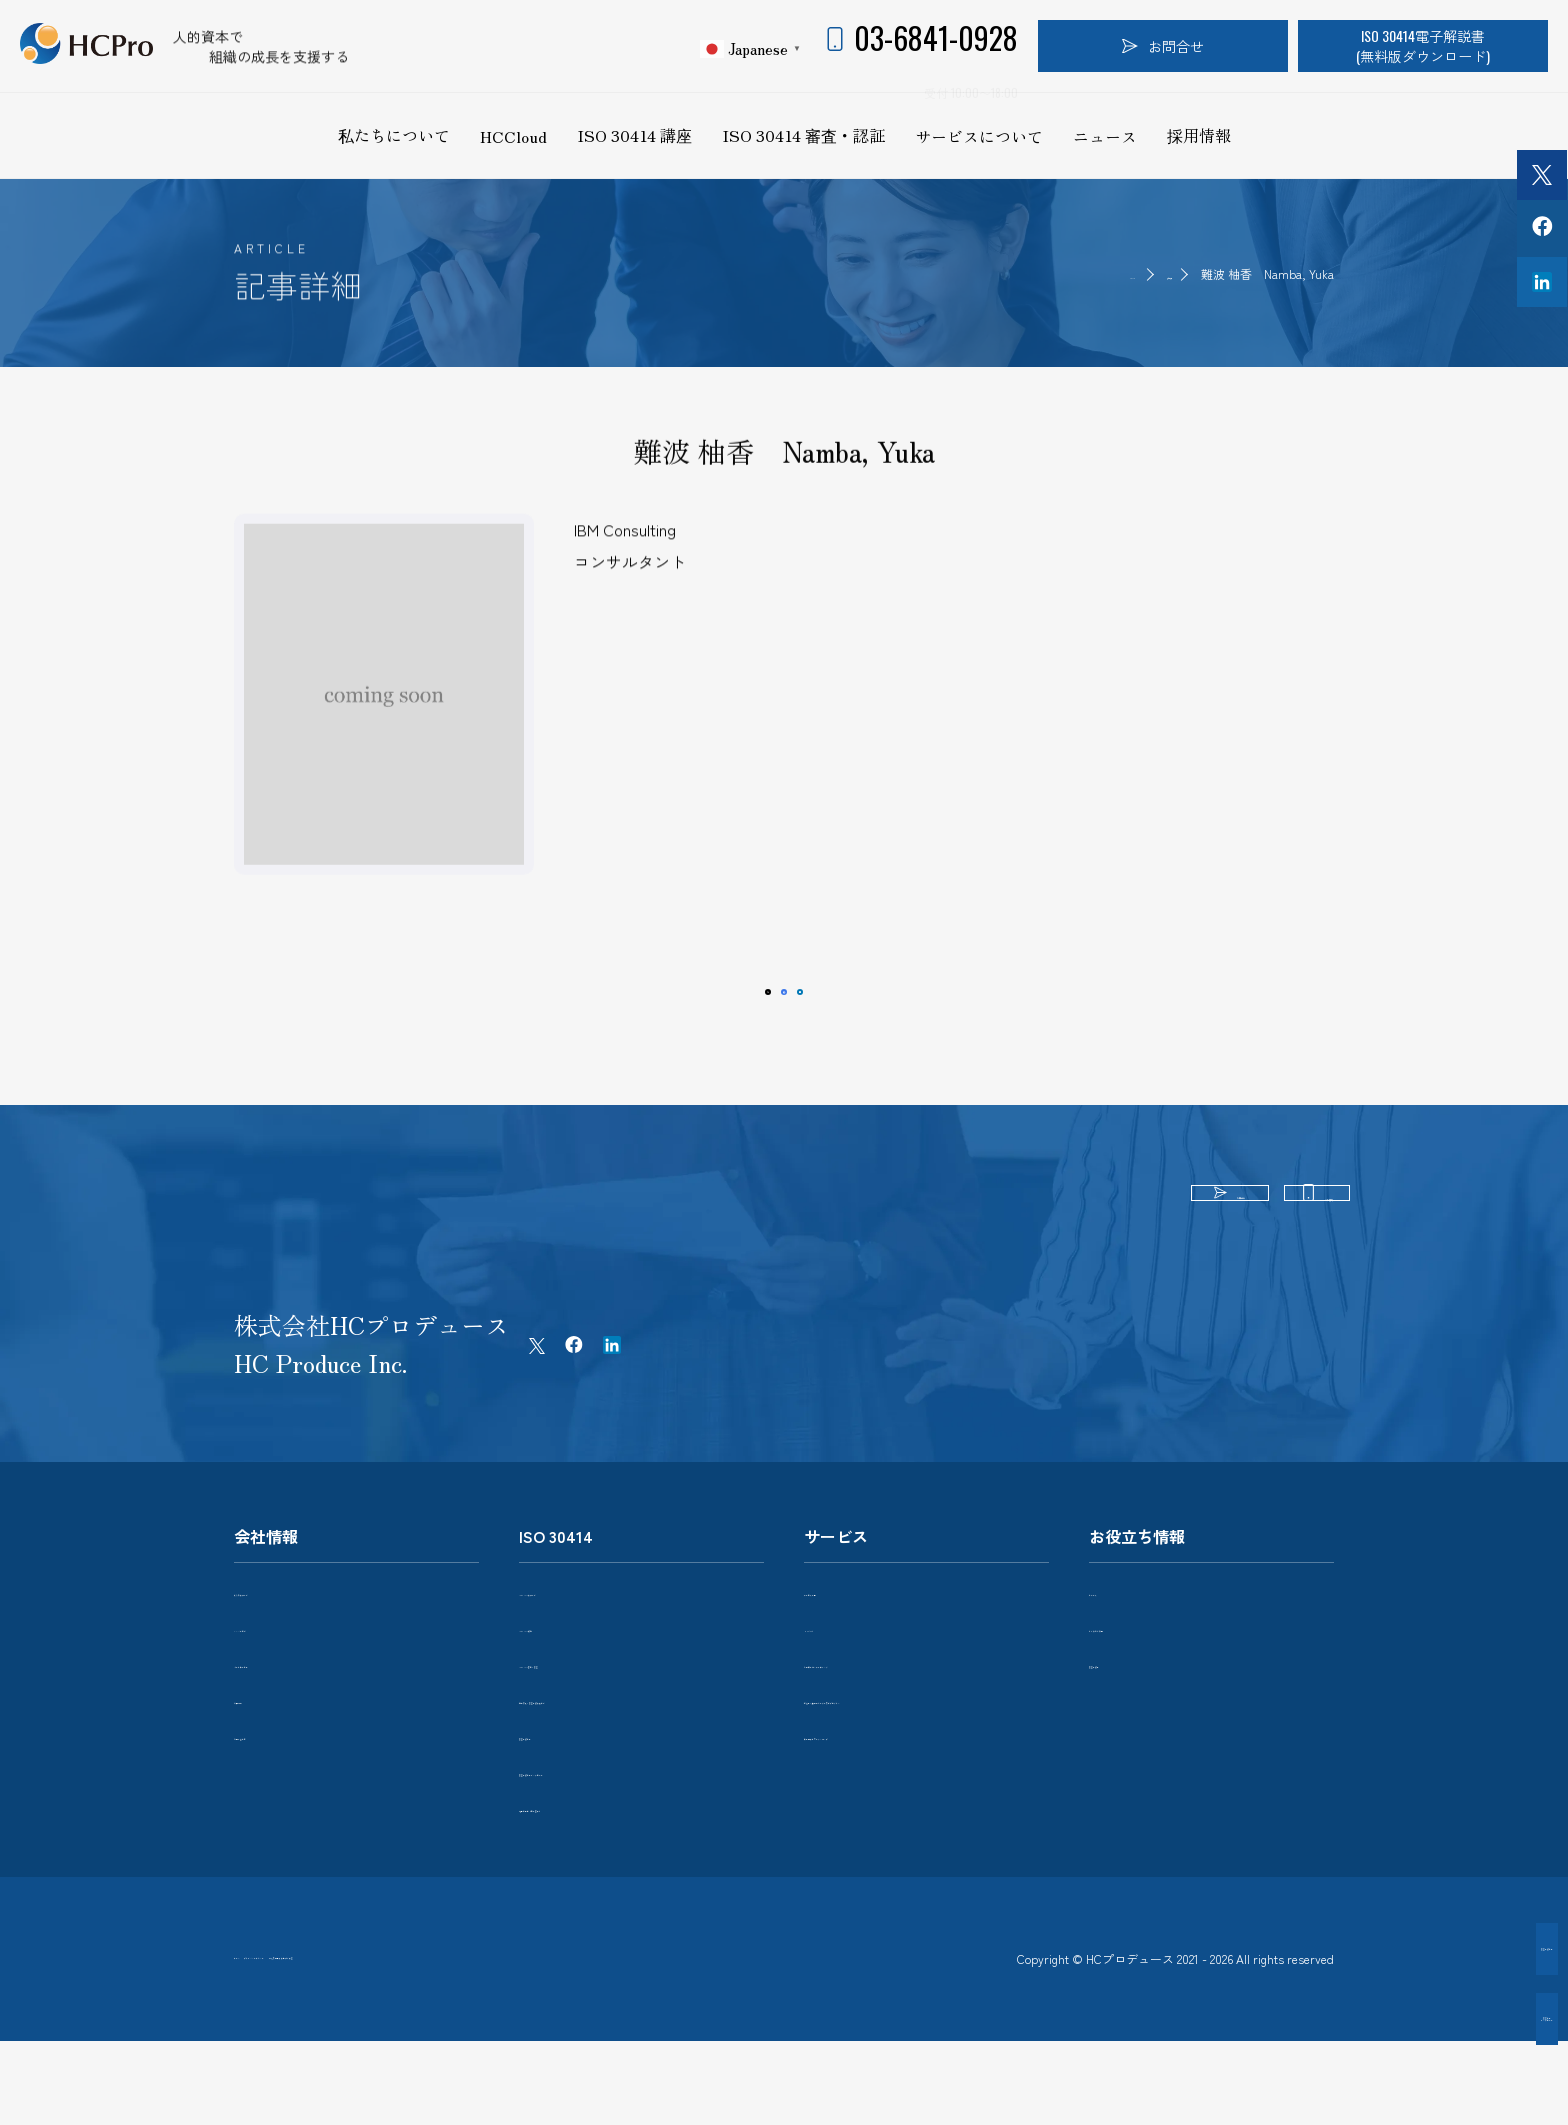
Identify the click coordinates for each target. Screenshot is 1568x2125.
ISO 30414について (578, 1642)
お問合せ (1163, 45)
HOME (1061, 273)
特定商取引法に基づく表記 (580, 2022)
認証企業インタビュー (1458, 2018)
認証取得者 (1140, 273)
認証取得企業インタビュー (603, 1822)
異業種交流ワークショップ (888, 1806)
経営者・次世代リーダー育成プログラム (923, 1759)
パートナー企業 (283, 1714)
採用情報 (1199, 135)
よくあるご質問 (1138, 1678)
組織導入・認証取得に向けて (610, 1750)
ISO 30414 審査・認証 (803, 135)
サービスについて (979, 136)
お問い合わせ (276, 1786)
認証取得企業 (561, 1786)
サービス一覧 (846, 1642)
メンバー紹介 (276, 1678)
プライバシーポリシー (386, 2022)
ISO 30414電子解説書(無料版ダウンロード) (1423, 45)
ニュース (1105, 136)
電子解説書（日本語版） (596, 1858)
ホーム (255, 2022)
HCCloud (513, 136)
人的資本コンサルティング (888, 1714)
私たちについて (394, 135)
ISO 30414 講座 (634, 135)
